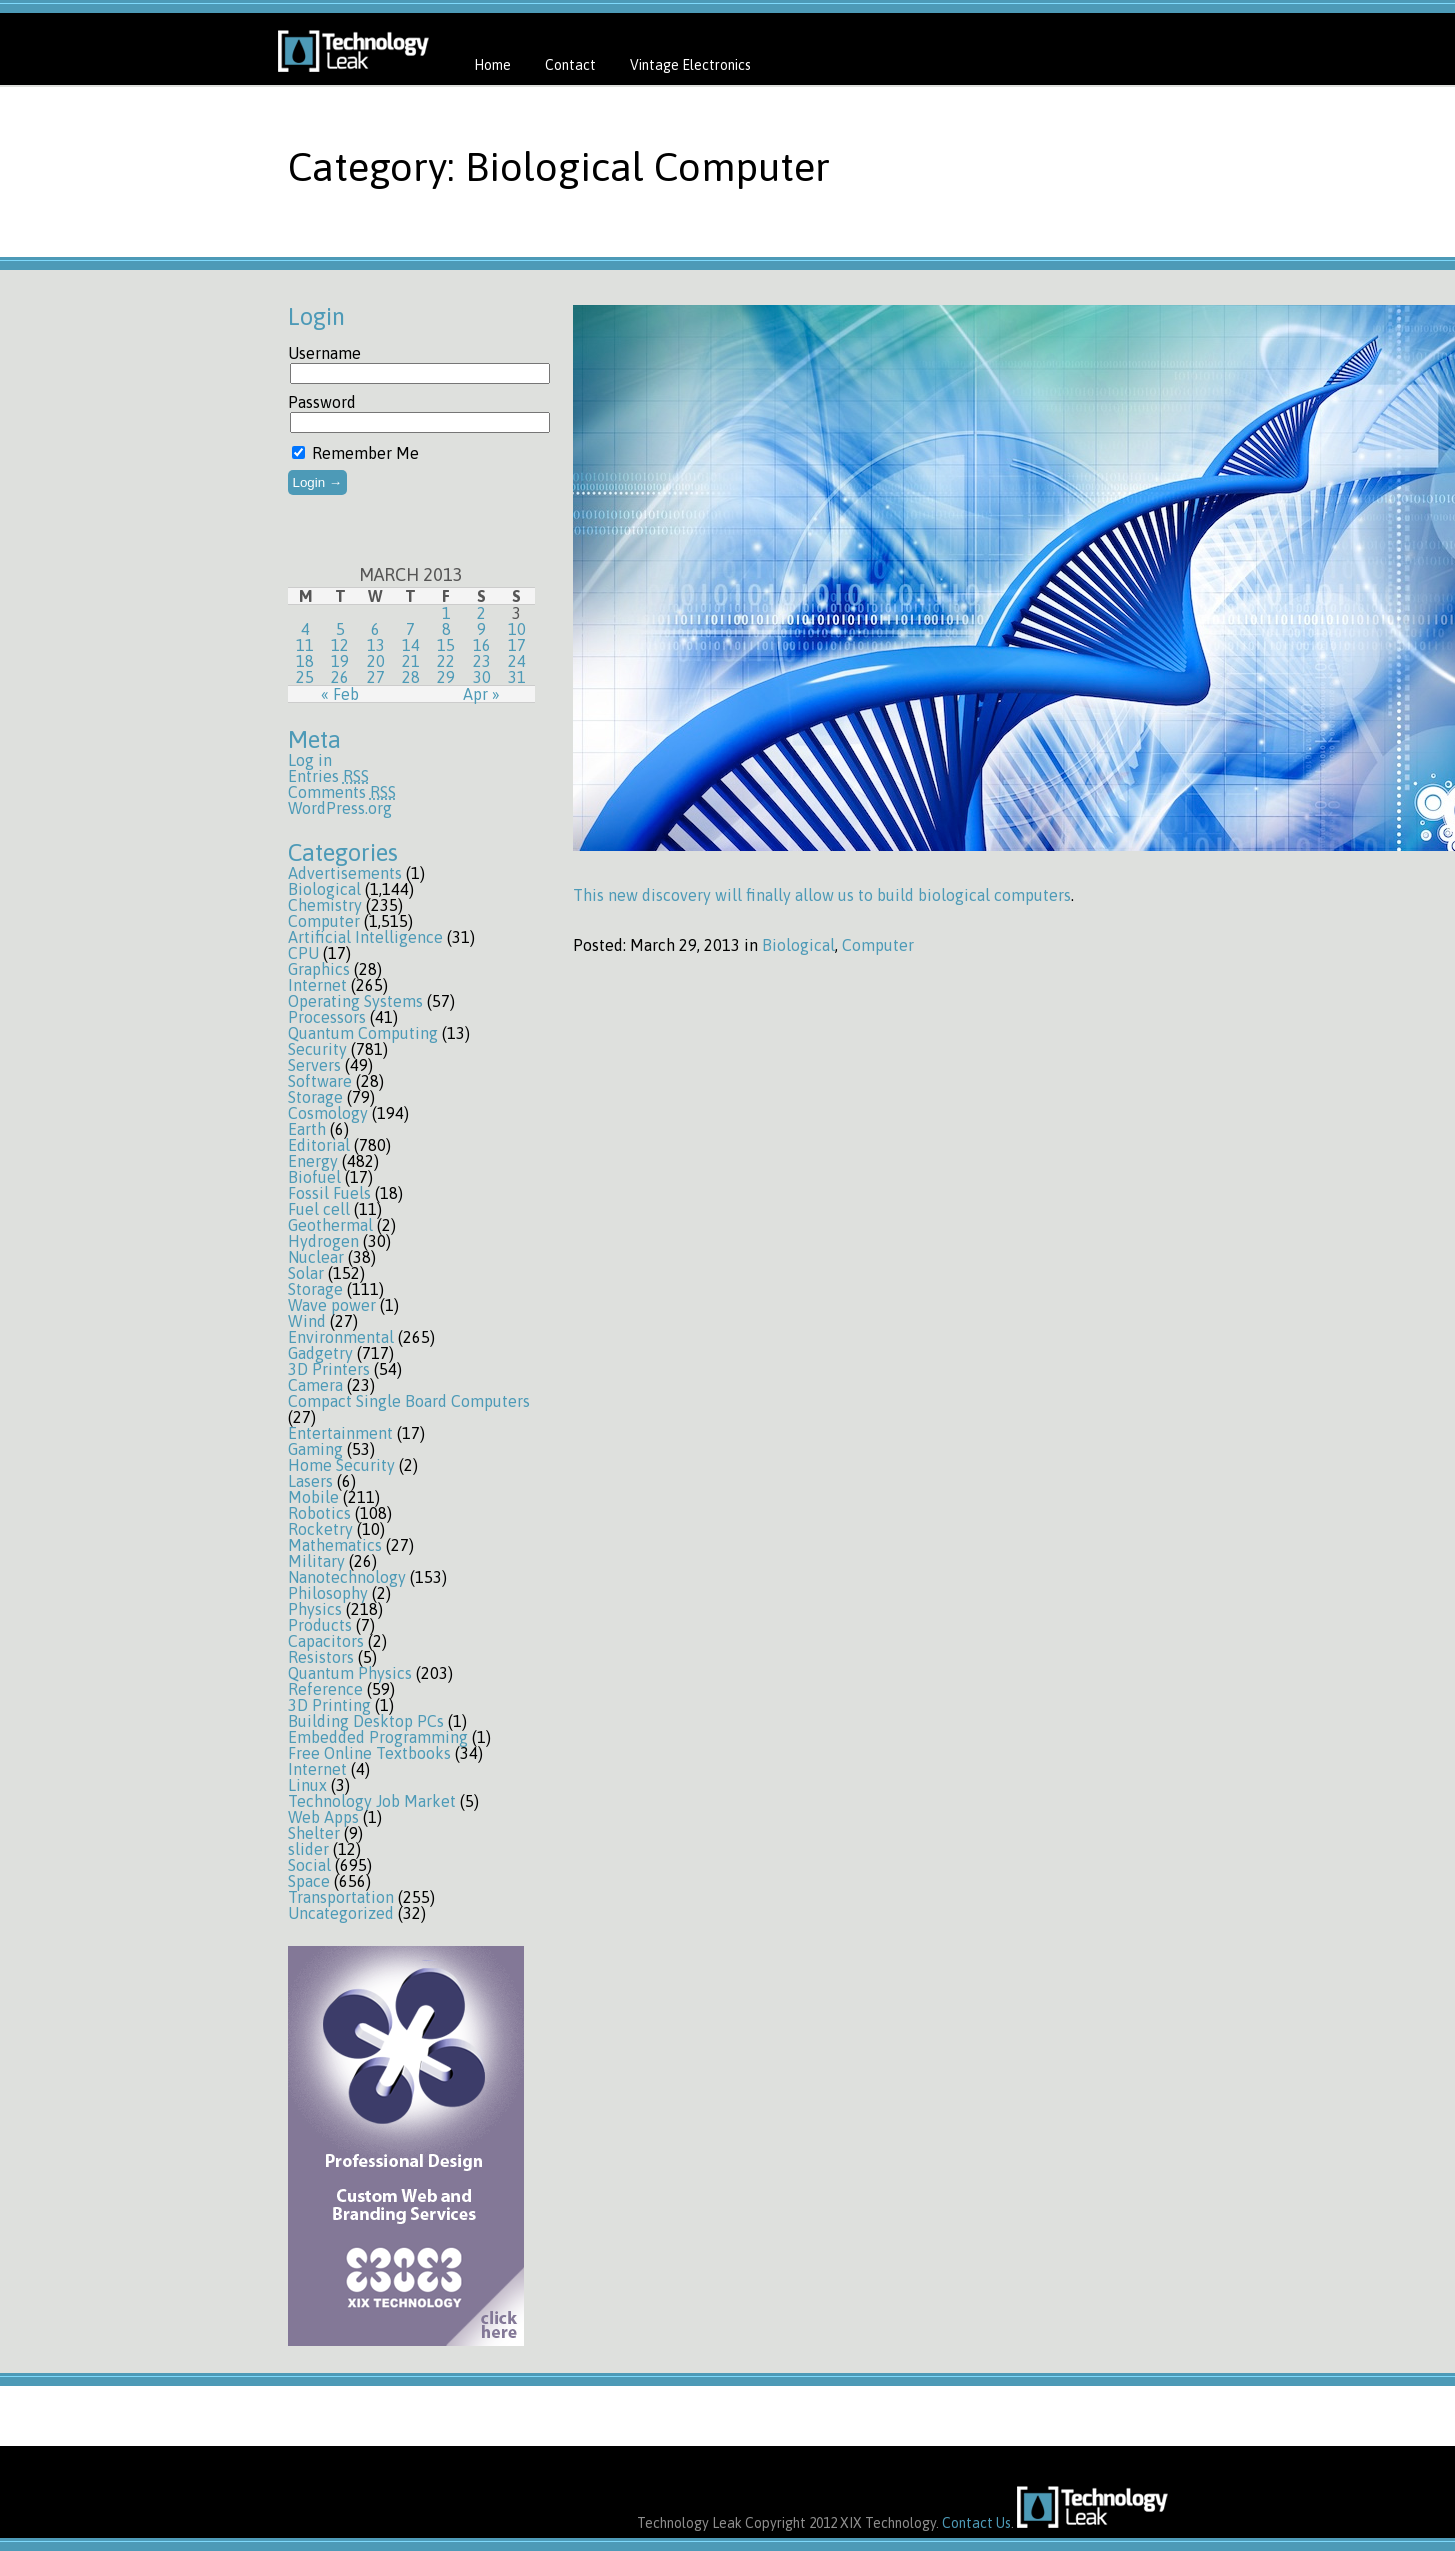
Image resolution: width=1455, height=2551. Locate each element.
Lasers (310, 1481)
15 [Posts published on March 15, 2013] (446, 645)
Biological (324, 889)
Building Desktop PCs (366, 1721)
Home (492, 65)
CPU (303, 953)
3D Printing (329, 1705)
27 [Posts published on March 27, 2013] (376, 677)
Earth (307, 1129)
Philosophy (328, 1593)
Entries (328, 776)
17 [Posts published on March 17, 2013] (517, 645)
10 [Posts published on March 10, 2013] (517, 629)
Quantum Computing (363, 1033)
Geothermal (330, 1225)
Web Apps (323, 1817)
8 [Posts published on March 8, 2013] (446, 629)
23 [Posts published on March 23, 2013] (482, 661)
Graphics (319, 969)
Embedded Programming (378, 1737)
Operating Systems (355, 1001)
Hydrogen (323, 1241)
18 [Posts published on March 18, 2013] (305, 661)
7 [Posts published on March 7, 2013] (410, 629)
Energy (313, 1161)
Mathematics (335, 1545)
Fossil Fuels (329, 1193)
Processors (327, 1017)
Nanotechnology (347, 1577)
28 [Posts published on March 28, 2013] (411, 677)
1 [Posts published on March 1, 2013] (446, 613)
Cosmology (328, 1113)
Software (320, 1081)
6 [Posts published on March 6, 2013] (375, 629)
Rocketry (320, 1529)
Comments (342, 792)
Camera (315, 1385)
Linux (307, 1785)
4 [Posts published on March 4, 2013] (305, 629)
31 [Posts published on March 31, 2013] (517, 677)
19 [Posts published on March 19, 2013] (340, 661)
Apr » (481, 694)
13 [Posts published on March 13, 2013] (376, 645)
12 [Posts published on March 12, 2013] (340, 645)
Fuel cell (319, 1209)
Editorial (319, 1145)
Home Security (341, 1465)
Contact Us (976, 2523)
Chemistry (325, 905)
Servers (314, 1065)
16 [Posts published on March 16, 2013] (482, 645)
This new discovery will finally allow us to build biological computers (822, 895)
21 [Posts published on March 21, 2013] (411, 661)
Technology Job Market (372, 1801)
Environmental (341, 1337)
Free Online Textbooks (369, 1753)
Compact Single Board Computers (409, 1401)
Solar (306, 1273)
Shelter (314, 1833)
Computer (324, 921)
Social (309, 1865)
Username (324, 353)
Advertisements (345, 873)
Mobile (313, 1497)
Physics (315, 1609)
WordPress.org (340, 808)
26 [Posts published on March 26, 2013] (340, 677)
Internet (317, 985)
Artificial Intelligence (365, 937)
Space (309, 1881)
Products (320, 1625)
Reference (325, 1689)
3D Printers (329, 1369)
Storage (315, 1097)
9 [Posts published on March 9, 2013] (481, 629)
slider (308, 1849)
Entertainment (340, 1433)
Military (316, 1561)
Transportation (341, 1897)
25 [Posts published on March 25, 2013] (305, 677)
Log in (310, 760)
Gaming (315, 1449)
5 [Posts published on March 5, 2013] (340, 629)
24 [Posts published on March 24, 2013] (517, 661)
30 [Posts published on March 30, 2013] (482, 677)
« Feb (340, 694)
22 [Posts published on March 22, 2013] (446, 661)
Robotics (319, 1513)
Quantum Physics (350, 1673)
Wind (307, 1321)
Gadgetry (320, 1353)
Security (317, 1049)
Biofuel (314, 1177)
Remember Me (355, 453)
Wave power (332, 1305)
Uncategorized (341, 1913)
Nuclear (316, 1257)
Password (322, 402)
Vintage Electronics (690, 65)
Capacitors (326, 1641)
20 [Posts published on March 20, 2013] (376, 661)
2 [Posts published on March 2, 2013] (481, 613)
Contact (570, 65)
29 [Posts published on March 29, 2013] (446, 677)
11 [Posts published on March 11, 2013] (305, 645)
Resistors (321, 1657)
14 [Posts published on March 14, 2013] (411, 645)
